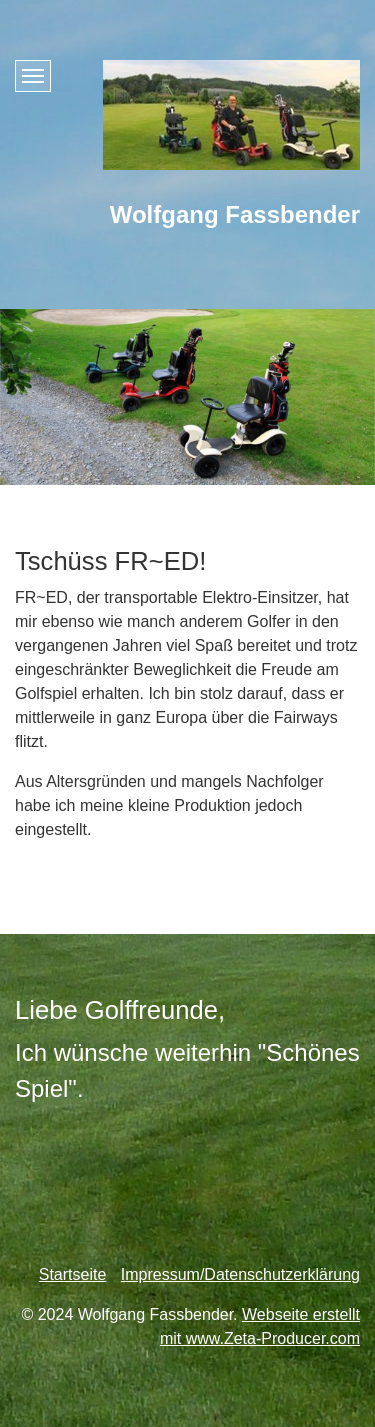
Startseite (73, 1274)
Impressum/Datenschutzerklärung (240, 1274)
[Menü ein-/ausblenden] (33, 76)
